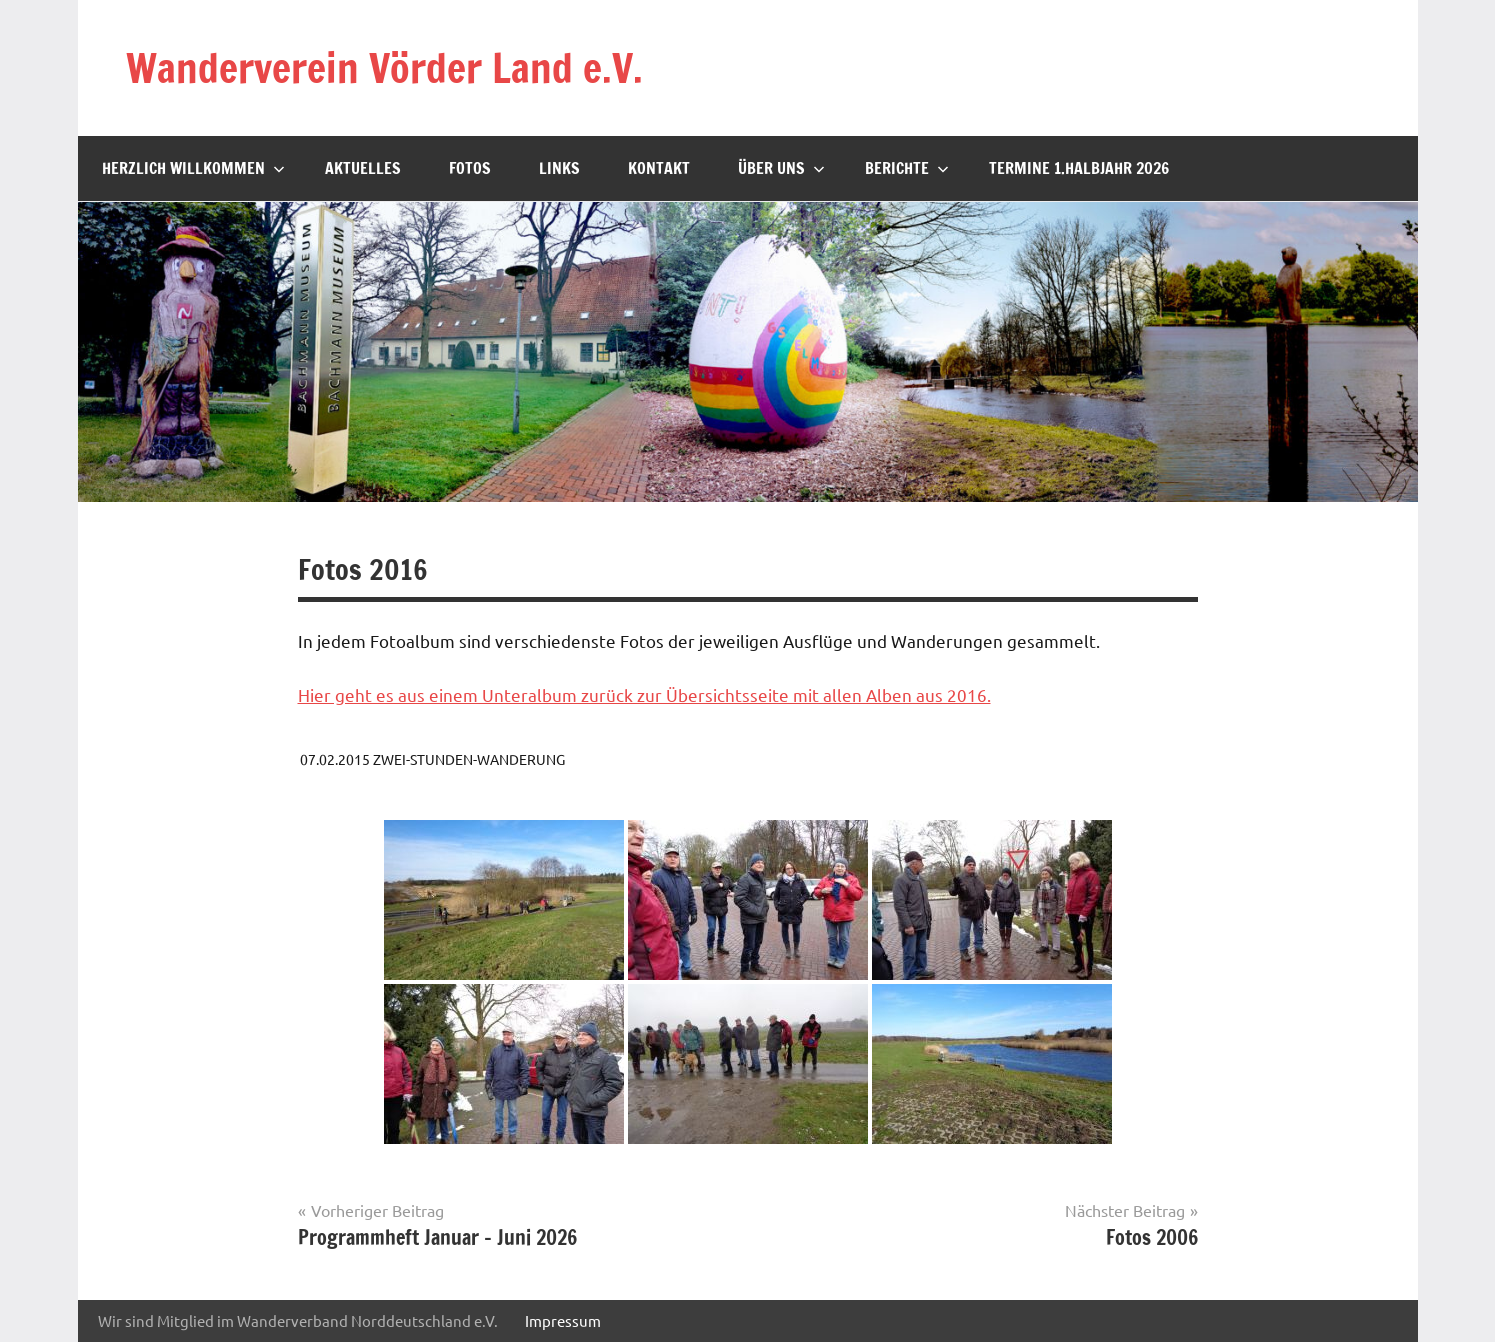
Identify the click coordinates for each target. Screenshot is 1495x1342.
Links (559, 168)
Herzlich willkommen (193, 168)
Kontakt (659, 168)
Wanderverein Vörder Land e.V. (384, 67)
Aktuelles (363, 168)
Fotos (470, 168)
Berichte (907, 168)
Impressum (563, 1320)
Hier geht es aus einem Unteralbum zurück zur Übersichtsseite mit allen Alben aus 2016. (644, 694)
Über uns (781, 168)
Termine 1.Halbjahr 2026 (1079, 168)
